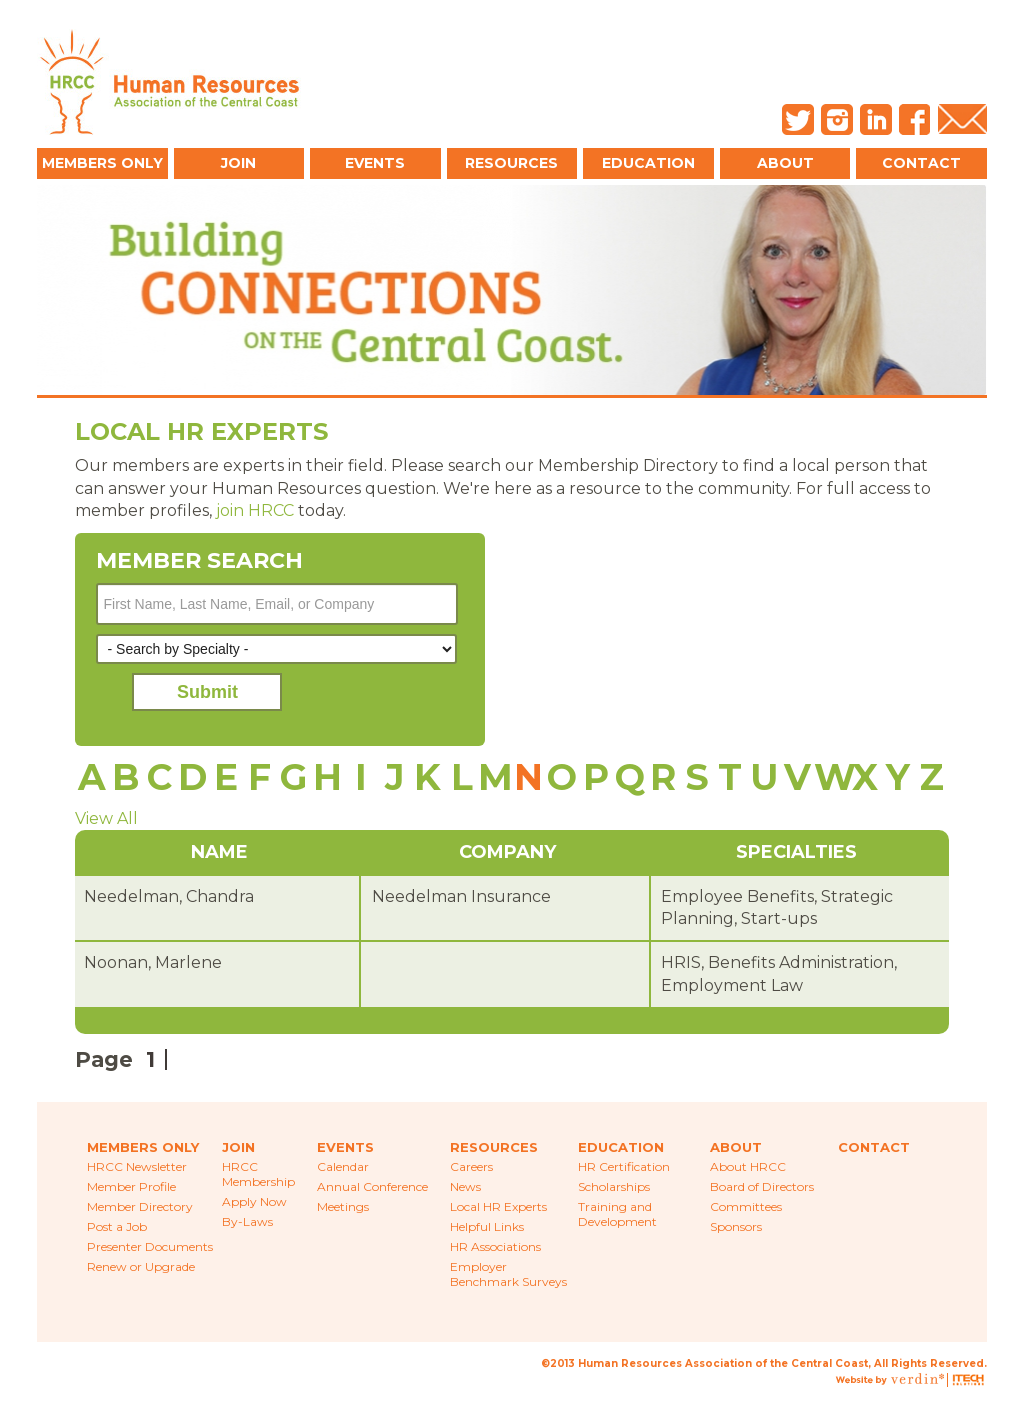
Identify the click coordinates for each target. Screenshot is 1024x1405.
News (465, 1186)
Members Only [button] (102, 163)
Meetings (343, 1206)
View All (106, 818)
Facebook (915, 119)
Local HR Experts (498, 1206)
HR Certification (624, 1166)
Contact (921, 163)
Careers (471, 1166)
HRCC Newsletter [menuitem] (137, 1166)
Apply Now (254, 1201)
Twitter (798, 119)
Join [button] (238, 163)
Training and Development (617, 1214)
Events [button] (375, 163)
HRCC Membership (258, 1174)
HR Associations (495, 1246)
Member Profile (131, 1186)
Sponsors (736, 1226)
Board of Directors (762, 1186)
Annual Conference (372, 1186)
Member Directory (140, 1206)
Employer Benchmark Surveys (508, 1274)
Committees (746, 1206)
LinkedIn (876, 119)
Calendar (343, 1166)
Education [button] (648, 163)
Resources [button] (511, 163)
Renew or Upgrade (141, 1266)
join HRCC (255, 510)
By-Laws (247, 1221)
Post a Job (117, 1226)
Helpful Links (487, 1226)
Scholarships (614, 1186)
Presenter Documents (150, 1246)
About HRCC (748, 1166)
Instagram (837, 119)
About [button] (785, 163)
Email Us (962, 119)
